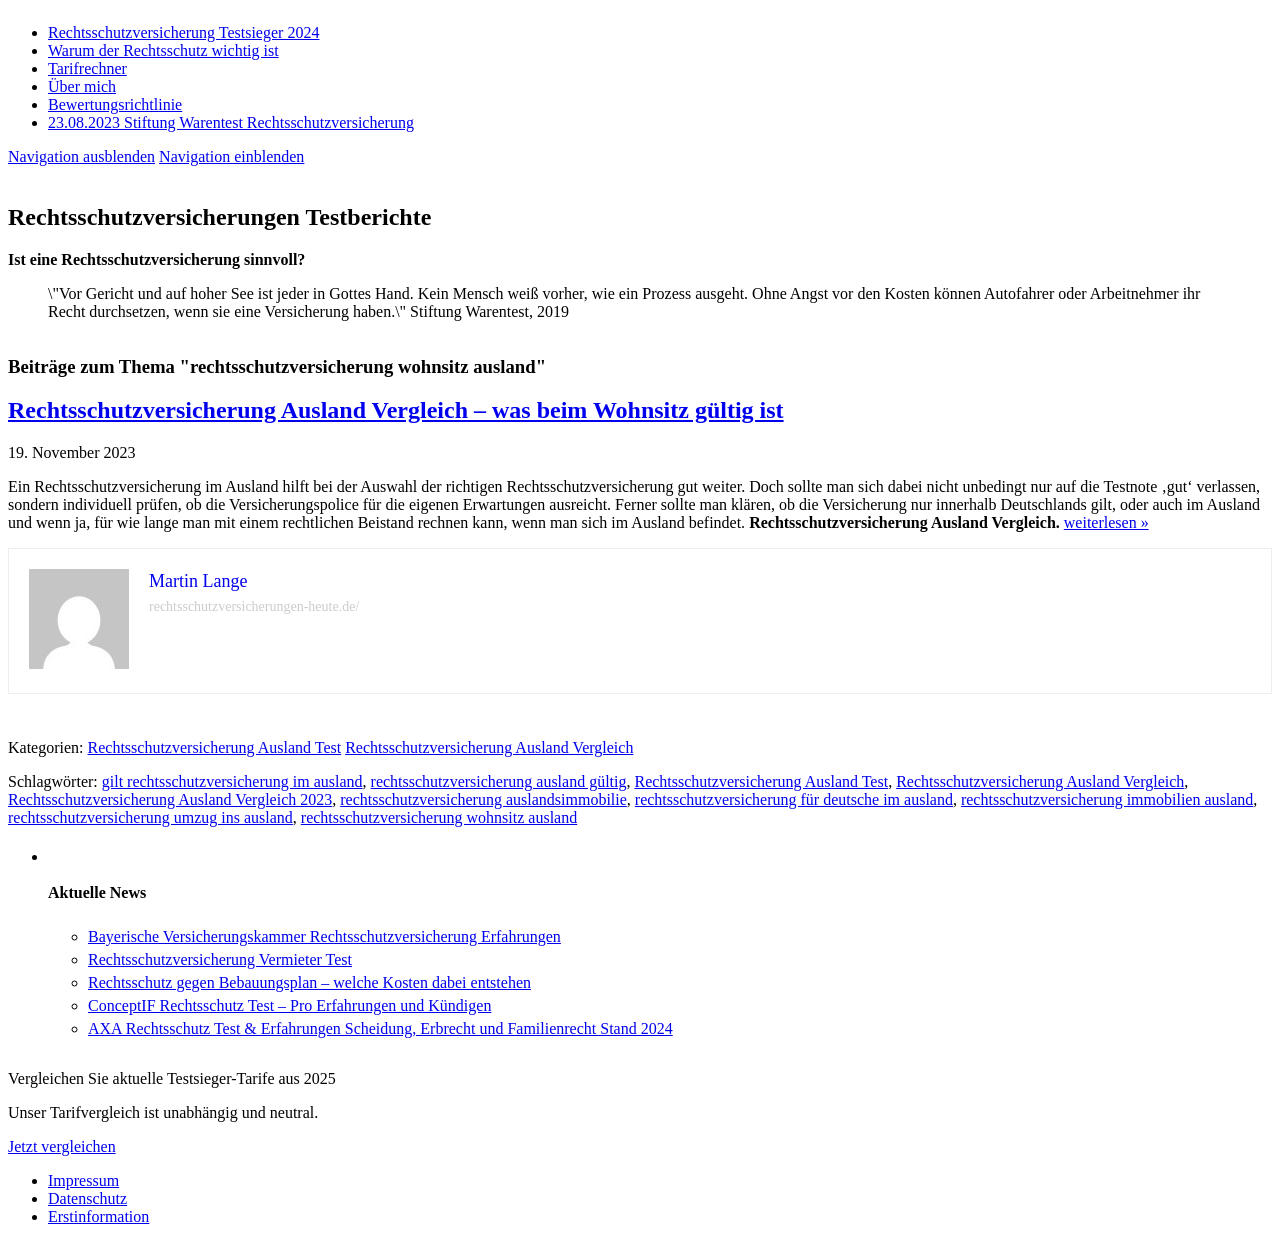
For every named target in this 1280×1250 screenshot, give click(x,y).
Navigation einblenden (231, 156)
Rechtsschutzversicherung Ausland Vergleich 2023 (170, 799)
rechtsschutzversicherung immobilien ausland (1107, 799)
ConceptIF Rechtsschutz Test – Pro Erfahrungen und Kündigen (289, 1005)
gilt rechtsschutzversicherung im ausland (232, 781)
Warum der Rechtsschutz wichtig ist (163, 50)
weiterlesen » (1106, 522)
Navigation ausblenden (81, 156)
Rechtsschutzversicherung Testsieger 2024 (183, 32)
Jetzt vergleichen (62, 1146)
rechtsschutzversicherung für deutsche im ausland (794, 799)
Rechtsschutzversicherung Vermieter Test (220, 959)
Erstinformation (98, 1216)
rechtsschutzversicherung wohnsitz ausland (439, 817)
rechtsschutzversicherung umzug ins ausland (150, 817)
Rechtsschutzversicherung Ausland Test (215, 747)
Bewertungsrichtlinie (115, 104)
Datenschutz (87, 1198)
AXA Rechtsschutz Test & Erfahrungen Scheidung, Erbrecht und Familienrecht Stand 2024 (380, 1028)
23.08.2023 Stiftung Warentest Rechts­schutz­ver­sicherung (231, 122)
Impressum (83, 1180)
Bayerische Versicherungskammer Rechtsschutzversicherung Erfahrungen (324, 936)
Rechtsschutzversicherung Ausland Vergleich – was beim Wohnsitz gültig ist (396, 410)
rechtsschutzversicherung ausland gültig (499, 781)
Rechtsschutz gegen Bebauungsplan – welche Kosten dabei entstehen (309, 982)
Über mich (82, 86)
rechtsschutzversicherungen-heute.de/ (254, 606)
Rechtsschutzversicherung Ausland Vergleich (489, 747)
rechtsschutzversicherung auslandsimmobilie (483, 799)
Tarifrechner (87, 68)
